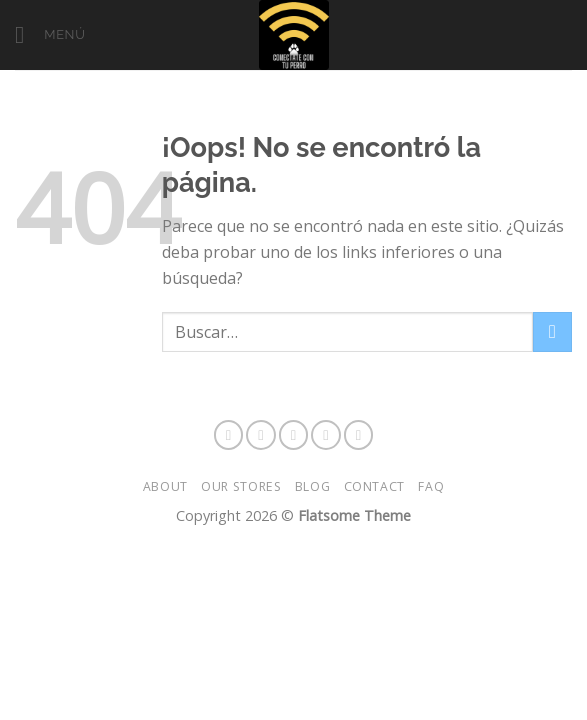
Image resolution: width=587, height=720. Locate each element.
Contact (374, 486)
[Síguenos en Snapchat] (294, 435)
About (165, 486)
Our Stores (241, 486)
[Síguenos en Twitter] (326, 435)
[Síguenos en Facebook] (229, 435)
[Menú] (50, 34)
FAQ (431, 486)
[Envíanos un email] (359, 435)
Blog (312, 486)
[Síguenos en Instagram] (261, 435)
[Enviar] (552, 331)
